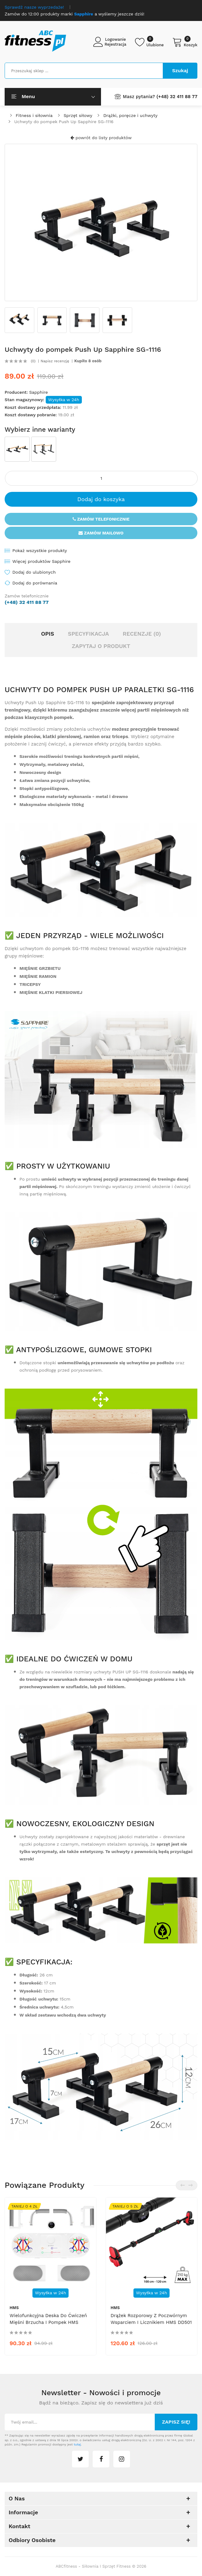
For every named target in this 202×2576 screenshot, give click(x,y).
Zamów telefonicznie (101, 519)
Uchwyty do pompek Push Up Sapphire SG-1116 (63, 121)
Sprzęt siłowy (78, 115)
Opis (47, 633)
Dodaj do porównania (34, 582)
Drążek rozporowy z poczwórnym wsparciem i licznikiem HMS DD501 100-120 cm (151, 2322)
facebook (101, 2459)
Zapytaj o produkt (101, 646)
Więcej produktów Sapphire (41, 561)
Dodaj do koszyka (101, 499)
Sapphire (38, 392)
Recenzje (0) (142, 633)
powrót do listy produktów (101, 137)
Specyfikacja (88, 633)
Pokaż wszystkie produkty (39, 550)
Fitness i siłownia (34, 115)
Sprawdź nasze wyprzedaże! (34, 7)
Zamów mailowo (101, 532)
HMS (14, 2307)
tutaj (77, 2444)
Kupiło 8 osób (88, 361)
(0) (33, 361)
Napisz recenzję (55, 361)
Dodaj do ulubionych (34, 572)
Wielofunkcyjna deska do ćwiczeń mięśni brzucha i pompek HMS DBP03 (48, 2322)
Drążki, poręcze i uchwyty (130, 115)
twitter (80, 2459)
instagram (121, 2459)
